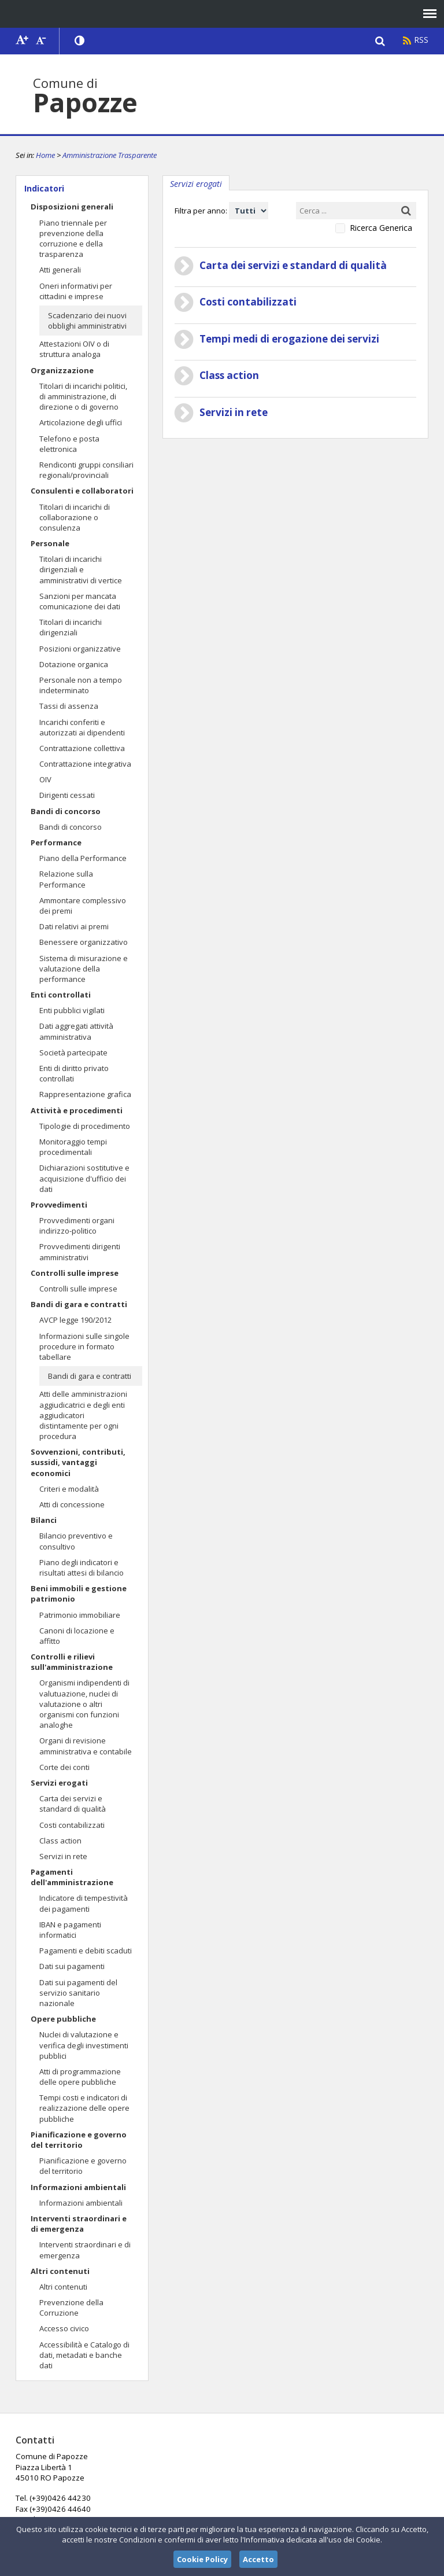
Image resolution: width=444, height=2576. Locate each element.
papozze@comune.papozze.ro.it (213, 2488)
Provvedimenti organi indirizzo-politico (76, 1225)
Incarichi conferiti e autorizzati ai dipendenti (82, 727)
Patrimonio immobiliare (79, 1615)
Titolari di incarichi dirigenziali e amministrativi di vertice (80, 569)
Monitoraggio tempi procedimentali (73, 1146)
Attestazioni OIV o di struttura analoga (74, 348)
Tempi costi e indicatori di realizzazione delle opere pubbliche (84, 2108)
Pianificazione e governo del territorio (79, 2139)
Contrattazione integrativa (85, 764)
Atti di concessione (72, 1504)
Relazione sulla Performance (66, 879)
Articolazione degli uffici (80, 422)
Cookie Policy (202, 2559)
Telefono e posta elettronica (69, 443)
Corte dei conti (64, 1767)
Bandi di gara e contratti (79, 1304)
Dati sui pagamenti (72, 1966)
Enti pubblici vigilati (72, 1010)
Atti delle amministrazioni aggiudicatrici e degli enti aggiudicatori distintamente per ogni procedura (83, 1415)
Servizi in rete (63, 1856)
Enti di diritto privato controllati (74, 1073)
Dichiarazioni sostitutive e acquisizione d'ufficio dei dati (84, 1178)
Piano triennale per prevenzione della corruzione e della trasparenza (73, 239)
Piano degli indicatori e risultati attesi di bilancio (81, 1567)
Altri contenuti (60, 2271)
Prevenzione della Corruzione (71, 2307)
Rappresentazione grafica (85, 1094)
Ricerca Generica (381, 228)
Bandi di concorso (66, 811)
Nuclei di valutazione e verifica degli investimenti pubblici (83, 2044)
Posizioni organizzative (80, 648)
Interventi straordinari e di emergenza (79, 2223)
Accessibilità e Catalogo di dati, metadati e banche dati (84, 2355)
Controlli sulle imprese (75, 1273)
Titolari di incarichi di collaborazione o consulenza (74, 517)
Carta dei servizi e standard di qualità (72, 1803)
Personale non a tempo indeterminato (80, 685)
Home (45, 155)
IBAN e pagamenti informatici (70, 1929)
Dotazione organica (73, 664)
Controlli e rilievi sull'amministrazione (72, 1661)
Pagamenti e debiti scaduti (85, 1950)
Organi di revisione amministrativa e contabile (85, 1745)
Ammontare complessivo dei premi (82, 905)
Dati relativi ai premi (74, 926)
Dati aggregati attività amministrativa (76, 1031)
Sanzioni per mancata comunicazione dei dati (79, 601)
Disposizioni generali (72, 206)
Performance (56, 842)
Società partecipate (73, 1052)
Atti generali (60, 269)
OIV (45, 779)
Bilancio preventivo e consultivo (76, 1540)
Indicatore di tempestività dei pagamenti (83, 1903)
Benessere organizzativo (83, 942)
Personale (50, 543)
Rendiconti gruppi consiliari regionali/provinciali (86, 469)
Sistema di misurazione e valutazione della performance (83, 968)
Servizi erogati (59, 1783)
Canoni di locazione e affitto (76, 1635)
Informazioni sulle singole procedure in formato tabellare (84, 1346)
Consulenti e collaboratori (82, 490)
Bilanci (44, 1520)
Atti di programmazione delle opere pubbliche (80, 2076)
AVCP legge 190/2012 (75, 1320)
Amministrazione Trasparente (109, 155)
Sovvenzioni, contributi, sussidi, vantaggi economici (78, 1462)
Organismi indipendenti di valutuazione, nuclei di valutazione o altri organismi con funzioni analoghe (84, 1703)
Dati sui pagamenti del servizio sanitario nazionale (78, 1992)
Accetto (258, 2559)
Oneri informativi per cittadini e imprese (75, 291)
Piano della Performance (83, 858)
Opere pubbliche (63, 2019)
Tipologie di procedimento (84, 1126)
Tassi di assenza (68, 706)
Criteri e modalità (69, 1489)
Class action (60, 1840)
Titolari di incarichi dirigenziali (70, 627)
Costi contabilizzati (72, 1825)
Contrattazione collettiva (82, 748)
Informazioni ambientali (78, 2187)
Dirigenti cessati (67, 795)
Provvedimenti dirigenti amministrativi (79, 1251)
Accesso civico (64, 2328)
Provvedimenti (59, 1204)
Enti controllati (61, 994)
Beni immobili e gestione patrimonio (79, 1593)
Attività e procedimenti (77, 1110)
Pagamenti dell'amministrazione (72, 1877)
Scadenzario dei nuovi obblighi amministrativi (87, 320)
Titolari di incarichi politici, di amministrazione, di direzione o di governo (83, 396)
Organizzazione (62, 370)
